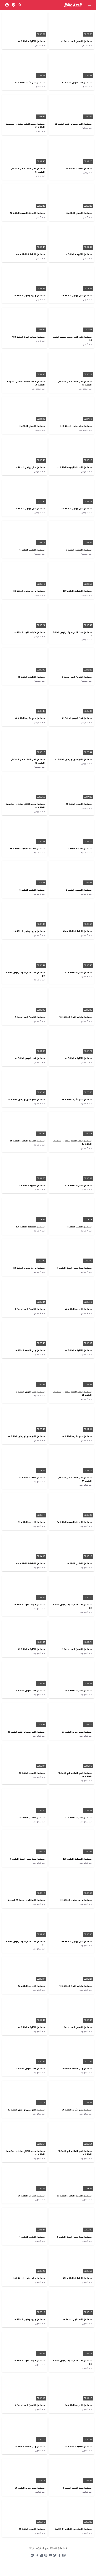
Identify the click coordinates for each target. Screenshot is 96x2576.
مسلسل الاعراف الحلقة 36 (31, 1986)
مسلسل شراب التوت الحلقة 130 (28, 1605)
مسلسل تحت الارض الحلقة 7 (30, 2069)
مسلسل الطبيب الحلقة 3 (79, 1563)
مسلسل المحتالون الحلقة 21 (77, 2319)
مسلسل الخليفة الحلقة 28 (31, 677)
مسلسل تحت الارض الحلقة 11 (77, 718)
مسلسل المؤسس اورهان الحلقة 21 (73, 759)
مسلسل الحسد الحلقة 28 (79, 804)
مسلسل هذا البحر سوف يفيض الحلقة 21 (25, 1943)
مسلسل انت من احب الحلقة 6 (77, 1649)
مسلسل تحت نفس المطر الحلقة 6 (27, 1859)
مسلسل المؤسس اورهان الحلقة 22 (73, 124)
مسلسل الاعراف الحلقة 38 (78, 1691)
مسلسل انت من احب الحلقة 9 (77, 677)
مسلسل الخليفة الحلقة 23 (78, 2447)
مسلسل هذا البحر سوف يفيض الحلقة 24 (72, 634)
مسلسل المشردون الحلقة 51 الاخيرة (73, 2529)
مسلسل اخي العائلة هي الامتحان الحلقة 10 (75, 1774)
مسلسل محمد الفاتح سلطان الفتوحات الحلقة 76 (25, 383)
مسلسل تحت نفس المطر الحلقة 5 (74, 2237)
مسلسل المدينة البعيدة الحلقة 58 (27, 213)
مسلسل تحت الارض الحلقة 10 (30, 1058)
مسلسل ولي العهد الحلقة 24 (29, 2447)
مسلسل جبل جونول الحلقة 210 (29, 509)
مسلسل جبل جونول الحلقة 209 (76, 1941)
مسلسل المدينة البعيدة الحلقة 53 (74, 2196)
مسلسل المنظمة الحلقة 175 (30, 1227)
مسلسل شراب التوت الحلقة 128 (28, 2361)
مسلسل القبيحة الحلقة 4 (79, 254)
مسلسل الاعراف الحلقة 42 (78, 972)
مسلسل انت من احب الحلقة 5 (77, 2027)
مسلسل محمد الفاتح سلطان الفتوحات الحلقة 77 (25, 125)
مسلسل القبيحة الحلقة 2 (79, 890)
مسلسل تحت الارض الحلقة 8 (30, 1691)
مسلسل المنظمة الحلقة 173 (77, 1859)
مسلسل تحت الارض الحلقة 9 (30, 1392)
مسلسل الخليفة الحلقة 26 (78, 1350)
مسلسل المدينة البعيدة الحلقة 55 (27, 1141)
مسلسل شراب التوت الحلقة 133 (28, 337)
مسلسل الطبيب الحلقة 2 (32, 1818)
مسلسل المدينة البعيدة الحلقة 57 (74, 467)
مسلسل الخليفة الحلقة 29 (31, 41)
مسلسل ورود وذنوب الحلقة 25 (29, 296)
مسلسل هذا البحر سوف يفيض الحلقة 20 (72, 2362)
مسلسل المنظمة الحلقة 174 (30, 1563)
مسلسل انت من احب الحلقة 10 (76, 41)
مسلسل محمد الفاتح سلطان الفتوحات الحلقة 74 (72, 1142)
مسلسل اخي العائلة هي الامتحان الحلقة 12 (28, 761)
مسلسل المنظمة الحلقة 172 (77, 2278)
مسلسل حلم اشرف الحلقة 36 (77, 2110)
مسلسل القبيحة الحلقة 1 (32, 1185)
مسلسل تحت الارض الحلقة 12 (77, 83)
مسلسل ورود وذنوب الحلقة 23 (29, 931)
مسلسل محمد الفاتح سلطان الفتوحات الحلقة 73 (72, 1393)
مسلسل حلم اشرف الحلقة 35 (30, 2488)
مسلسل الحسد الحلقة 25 (32, 2529)
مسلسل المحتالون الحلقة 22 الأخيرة (26, 1900)
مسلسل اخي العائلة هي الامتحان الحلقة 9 (75, 2153)
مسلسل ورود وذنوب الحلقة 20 (29, 2319)
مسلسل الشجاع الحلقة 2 (32, 426)
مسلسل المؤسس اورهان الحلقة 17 (26, 2110)
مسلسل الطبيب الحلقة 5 (32, 890)
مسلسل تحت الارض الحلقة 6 (77, 2488)
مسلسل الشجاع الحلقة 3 (79, 213)
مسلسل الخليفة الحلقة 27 (78, 1058)
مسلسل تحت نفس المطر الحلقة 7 (74, 1268)
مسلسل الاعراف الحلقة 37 (78, 1818)
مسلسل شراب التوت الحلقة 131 (75, 1017)
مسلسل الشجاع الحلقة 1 (79, 849)
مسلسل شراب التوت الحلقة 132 (28, 632)
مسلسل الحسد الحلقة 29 (79, 168)
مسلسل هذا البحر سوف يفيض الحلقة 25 (72, 338)
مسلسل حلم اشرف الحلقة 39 (77, 1100)
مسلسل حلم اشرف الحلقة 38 (77, 1436)
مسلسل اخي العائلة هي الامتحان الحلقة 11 (75, 1479)
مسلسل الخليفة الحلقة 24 (31, 2027)
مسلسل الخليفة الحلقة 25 (31, 1649)
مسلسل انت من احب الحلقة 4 (30, 2405)
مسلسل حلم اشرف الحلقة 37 (77, 1732)
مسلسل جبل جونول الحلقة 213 (76, 426)
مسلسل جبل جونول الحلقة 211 (76, 509)
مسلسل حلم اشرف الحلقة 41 (30, 83)
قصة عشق (62, 2548)
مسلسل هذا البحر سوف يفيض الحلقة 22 (72, 1606)
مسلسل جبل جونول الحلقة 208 (29, 2278)
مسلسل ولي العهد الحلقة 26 (29, 1350)
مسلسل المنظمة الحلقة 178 (30, 254)
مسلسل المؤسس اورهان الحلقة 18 (26, 1732)
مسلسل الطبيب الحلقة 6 (32, 550)
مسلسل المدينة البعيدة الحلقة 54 (74, 1522)
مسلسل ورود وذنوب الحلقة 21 (76, 1900)
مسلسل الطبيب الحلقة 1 (32, 2237)
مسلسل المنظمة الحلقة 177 (77, 591)
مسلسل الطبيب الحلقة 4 (79, 1227)
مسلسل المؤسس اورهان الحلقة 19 (26, 1436)
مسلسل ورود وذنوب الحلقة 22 (29, 1268)
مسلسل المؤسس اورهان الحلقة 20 (26, 1100)
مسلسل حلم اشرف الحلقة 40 (30, 718)
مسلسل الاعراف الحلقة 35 (31, 2196)
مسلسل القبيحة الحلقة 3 (79, 550)
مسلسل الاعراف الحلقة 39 (31, 1522)
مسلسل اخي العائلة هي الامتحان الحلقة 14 (28, 170)
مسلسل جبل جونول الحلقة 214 (76, 296)
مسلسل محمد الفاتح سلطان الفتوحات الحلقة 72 (25, 2153)
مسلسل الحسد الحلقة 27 (32, 1478)
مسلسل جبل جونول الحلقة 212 (29, 467)
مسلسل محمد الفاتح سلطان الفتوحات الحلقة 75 (25, 805)
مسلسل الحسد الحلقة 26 (32, 1773)
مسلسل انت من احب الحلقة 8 (30, 1017)
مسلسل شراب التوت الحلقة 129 (75, 1986)
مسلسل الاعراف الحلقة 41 (78, 1185)
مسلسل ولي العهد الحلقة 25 (76, 2069)
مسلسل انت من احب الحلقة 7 (30, 1309)
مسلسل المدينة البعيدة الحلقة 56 (27, 849)
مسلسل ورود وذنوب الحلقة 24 (29, 591)
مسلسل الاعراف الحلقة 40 (78, 1309)
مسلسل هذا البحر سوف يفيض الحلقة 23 (25, 974)
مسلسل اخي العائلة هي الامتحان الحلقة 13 (75, 383)
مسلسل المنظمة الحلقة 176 (77, 931)
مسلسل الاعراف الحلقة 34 (78, 2405)
